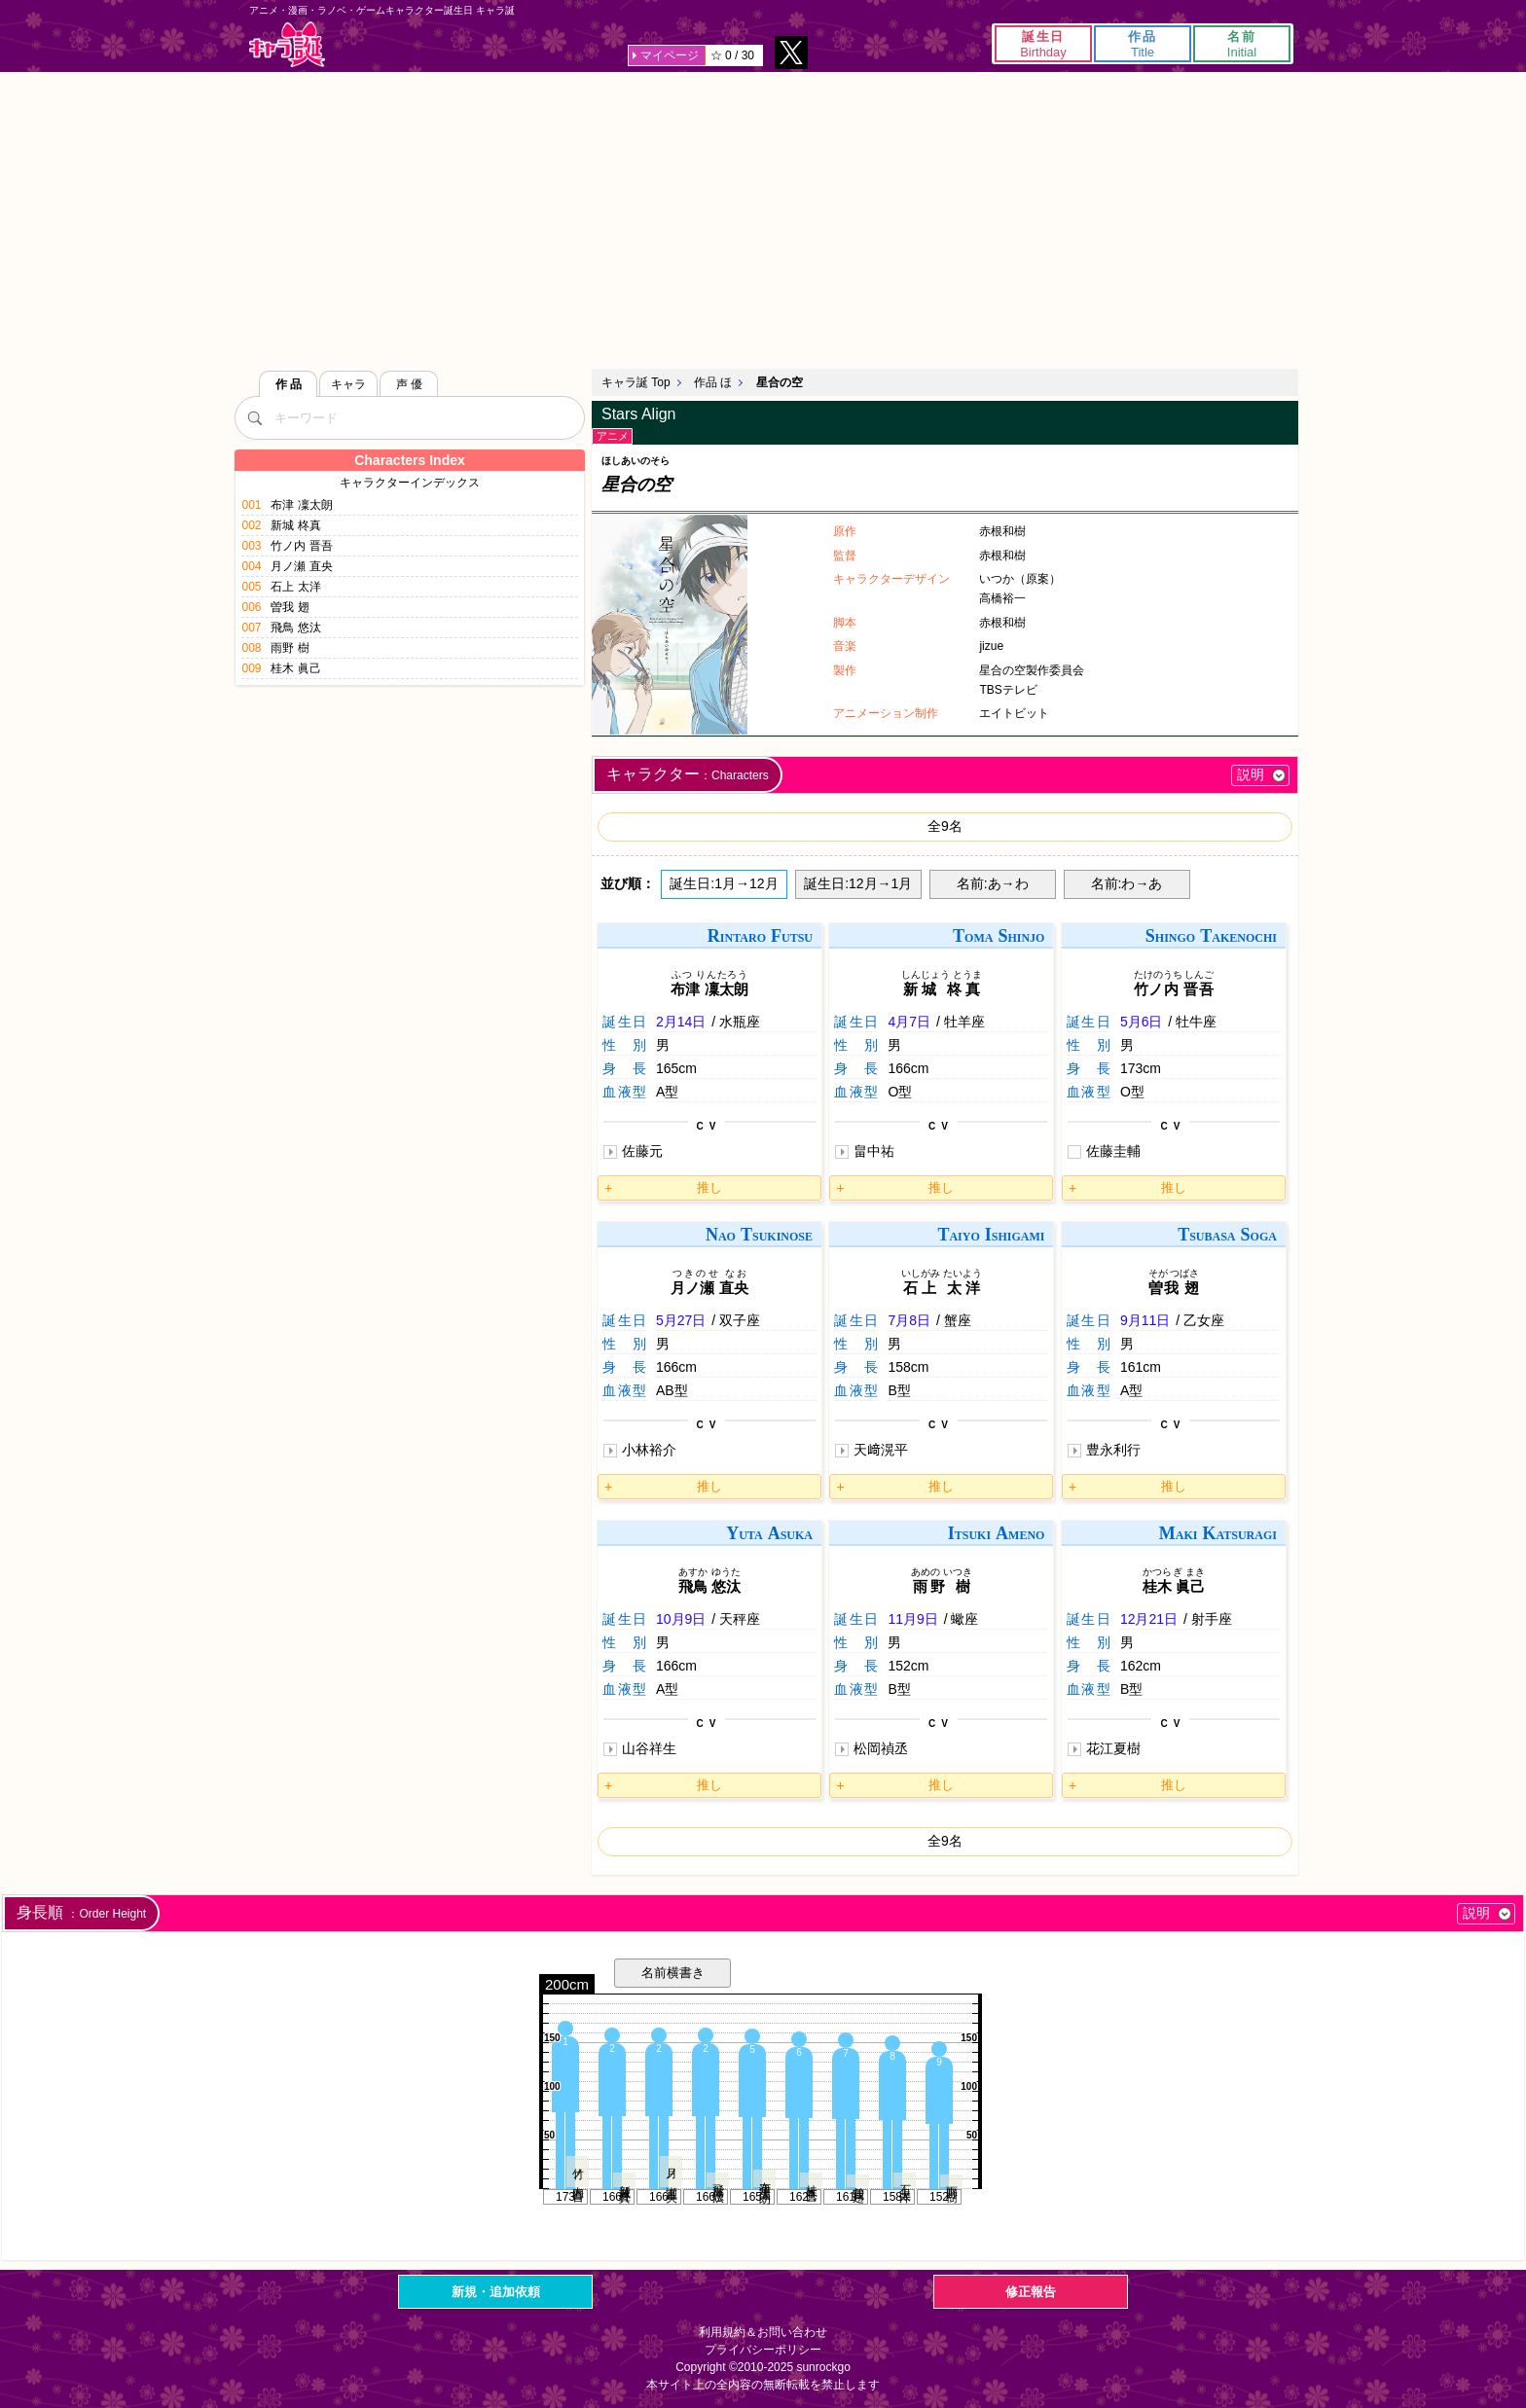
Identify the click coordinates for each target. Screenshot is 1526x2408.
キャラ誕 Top (636, 382)
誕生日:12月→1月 (858, 883)
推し (709, 1187)
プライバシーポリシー (763, 2349)
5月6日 (1141, 1021)
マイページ (669, 55)
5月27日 (681, 1320)
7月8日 (909, 1320)
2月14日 (681, 1021)
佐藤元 (642, 1151)
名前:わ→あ (1127, 883)
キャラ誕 (287, 44)
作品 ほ (713, 382)
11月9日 (912, 1619)
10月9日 (681, 1619)
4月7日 (909, 1021)
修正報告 (1030, 2291)
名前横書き (673, 1972)
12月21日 (1149, 1619)
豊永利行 (1113, 1449)
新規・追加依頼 (496, 2291)
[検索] (254, 417)
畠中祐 (874, 1151)
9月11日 (1145, 1320)
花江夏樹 (1113, 1748)
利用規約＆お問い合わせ (763, 2332)
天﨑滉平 (881, 1449)
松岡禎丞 (881, 1748)
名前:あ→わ (993, 883)
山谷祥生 (649, 1748)
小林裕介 (649, 1449)
